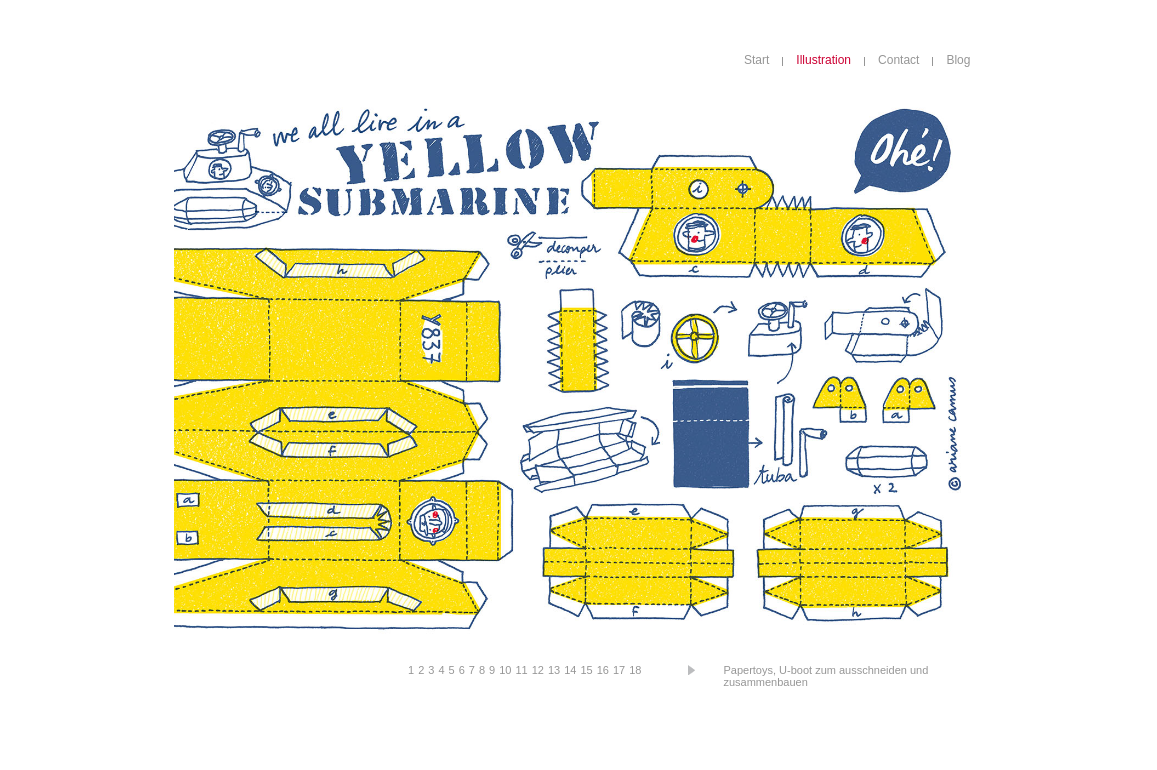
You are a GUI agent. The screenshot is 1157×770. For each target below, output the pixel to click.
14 (570, 670)
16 (603, 670)
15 (586, 670)
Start (756, 60)
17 (619, 670)
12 (538, 670)
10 (505, 670)
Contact (898, 60)
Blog (958, 60)
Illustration (823, 60)
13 (554, 670)
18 (635, 670)
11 (521, 670)
